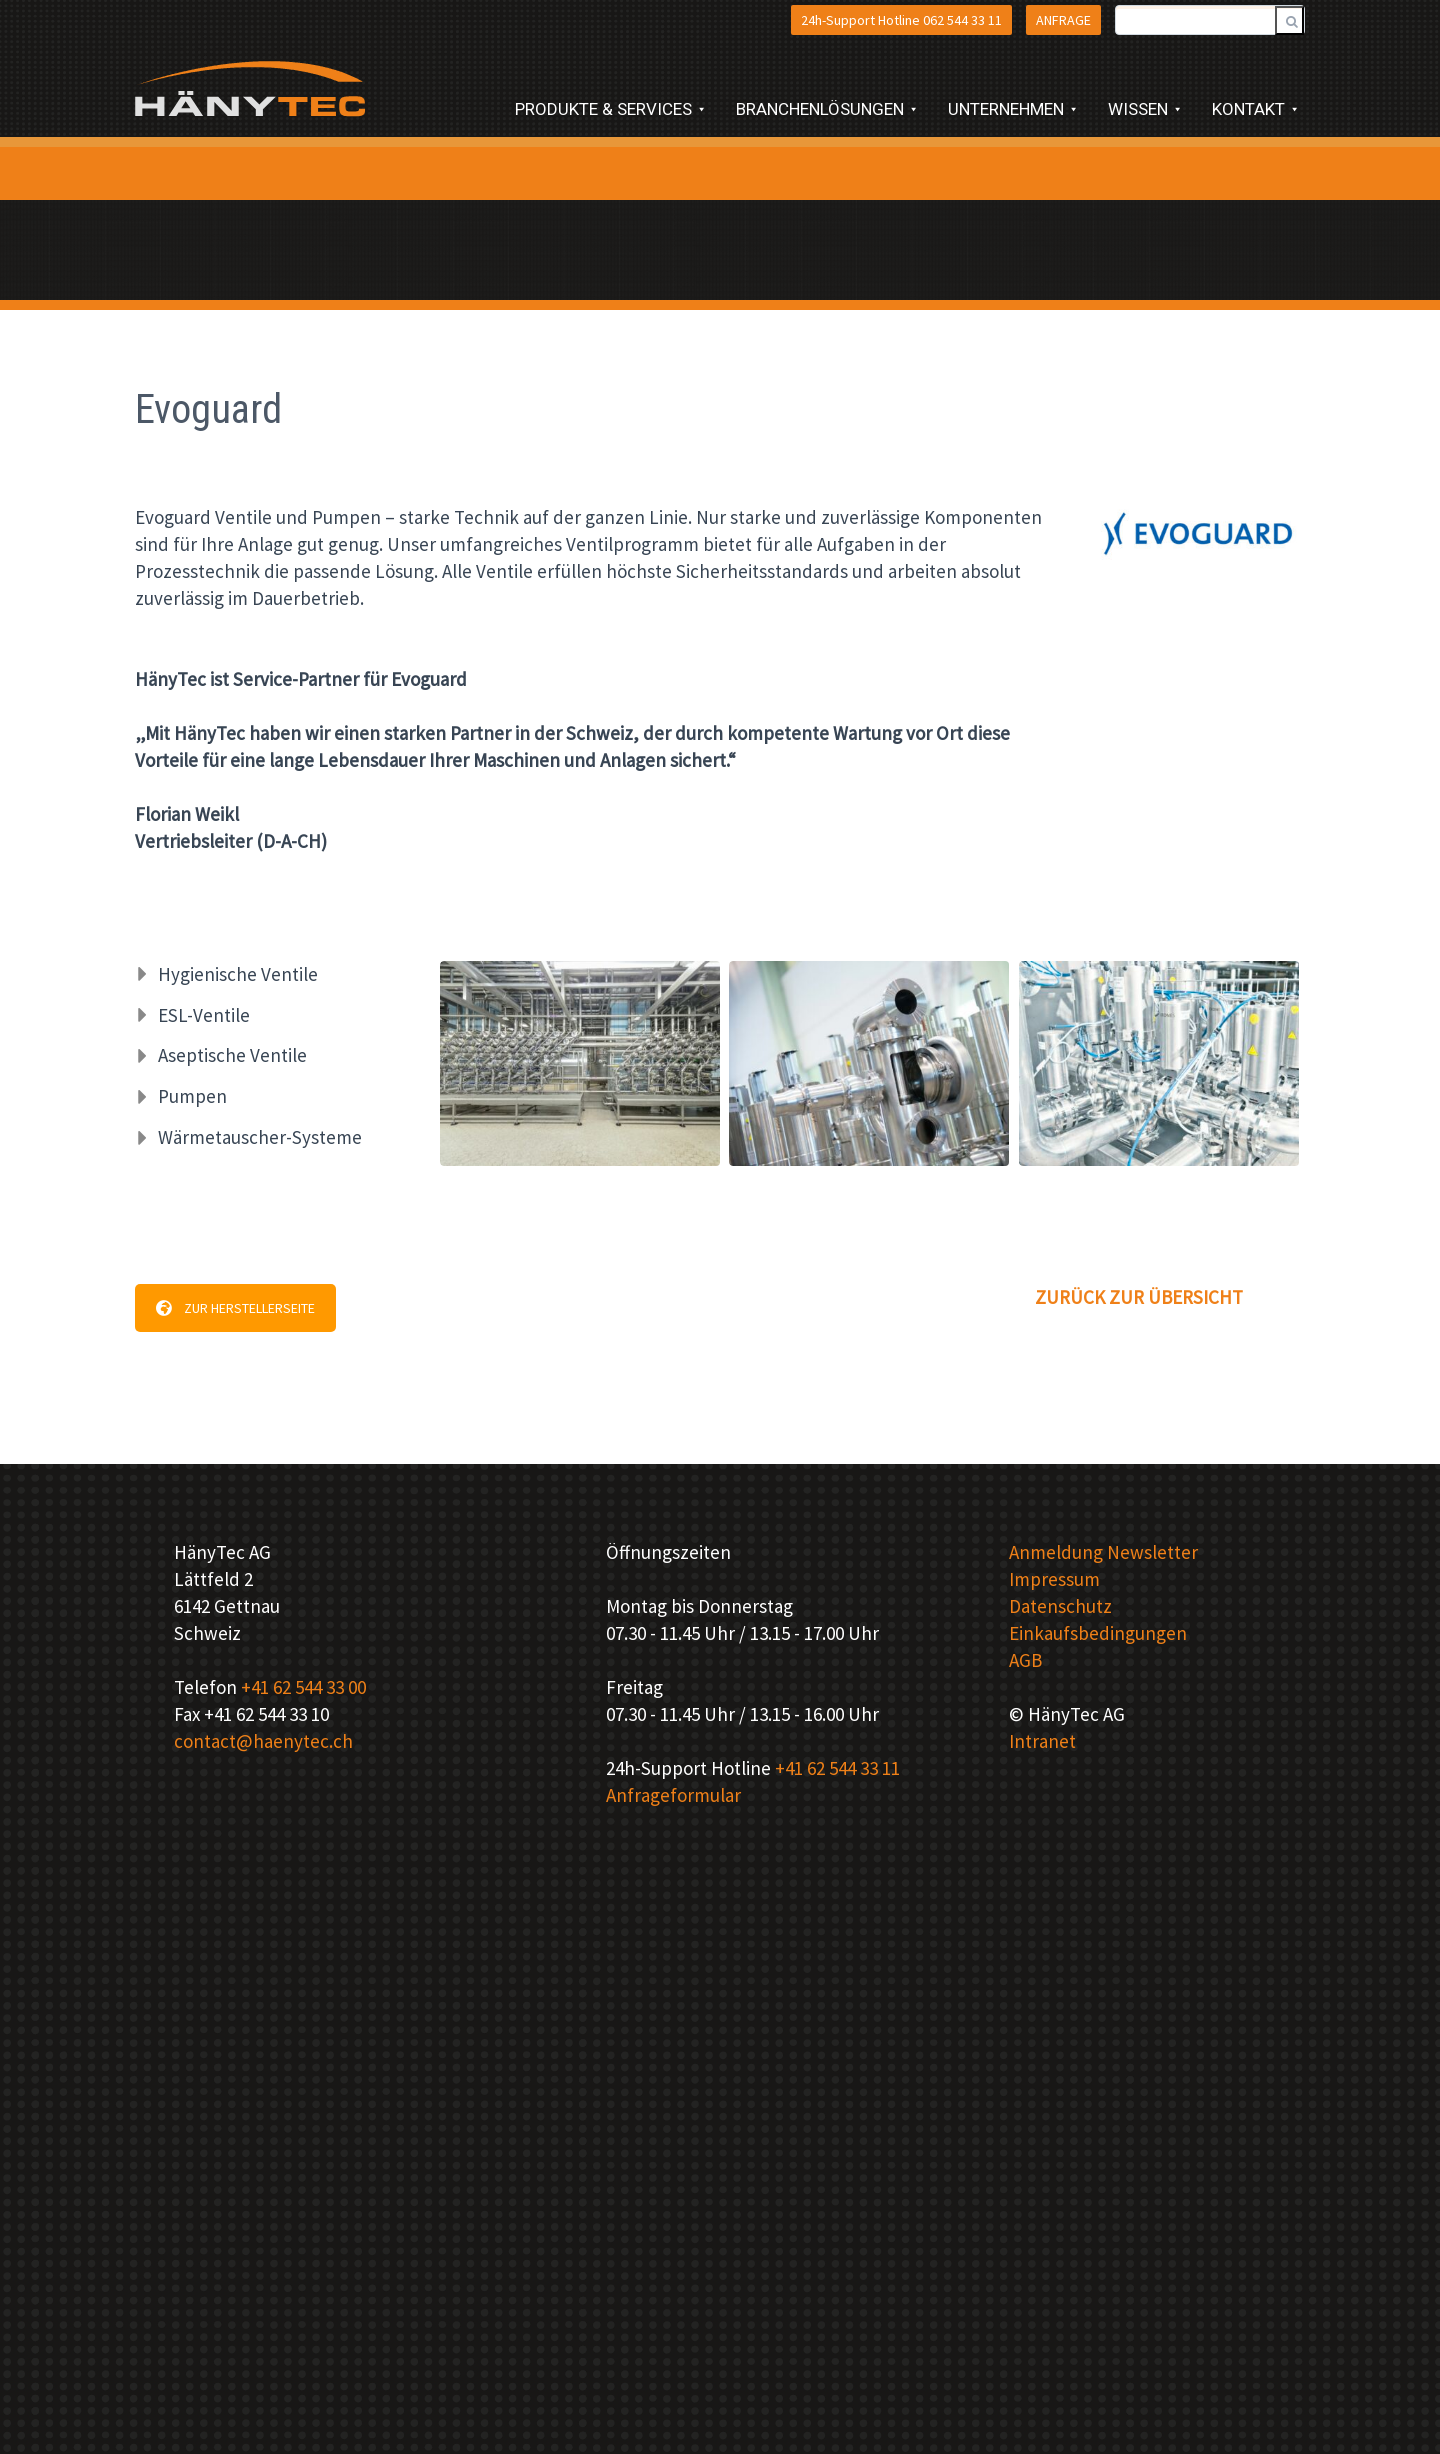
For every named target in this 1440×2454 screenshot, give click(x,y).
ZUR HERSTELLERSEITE (235, 1308)
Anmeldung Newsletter (1103, 1552)
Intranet (1042, 1741)
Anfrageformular (673, 1795)
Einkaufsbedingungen (1098, 1633)
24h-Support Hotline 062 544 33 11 (901, 20)
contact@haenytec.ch (263, 1741)
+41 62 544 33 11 (837, 1768)
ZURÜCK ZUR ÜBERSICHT (1139, 1297)
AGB (1025, 1660)
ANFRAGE (1063, 20)
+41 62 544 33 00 (303, 1687)
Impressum (1054, 1579)
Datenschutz (1060, 1606)
